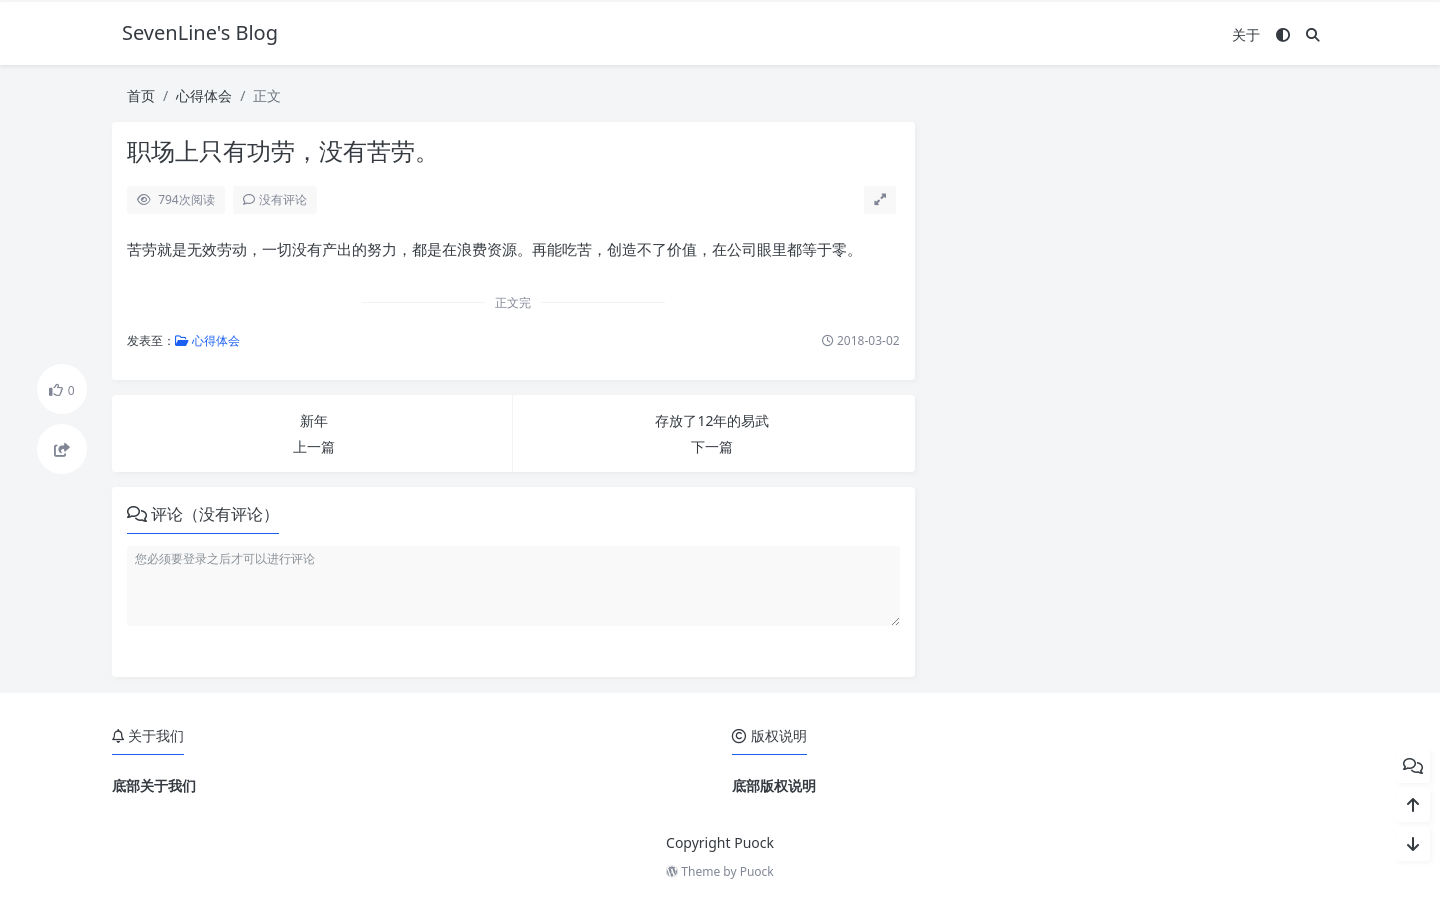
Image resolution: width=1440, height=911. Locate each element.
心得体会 (204, 95)
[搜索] (1313, 34)
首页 (141, 95)
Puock (757, 871)
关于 (1246, 34)
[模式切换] (1283, 34)
